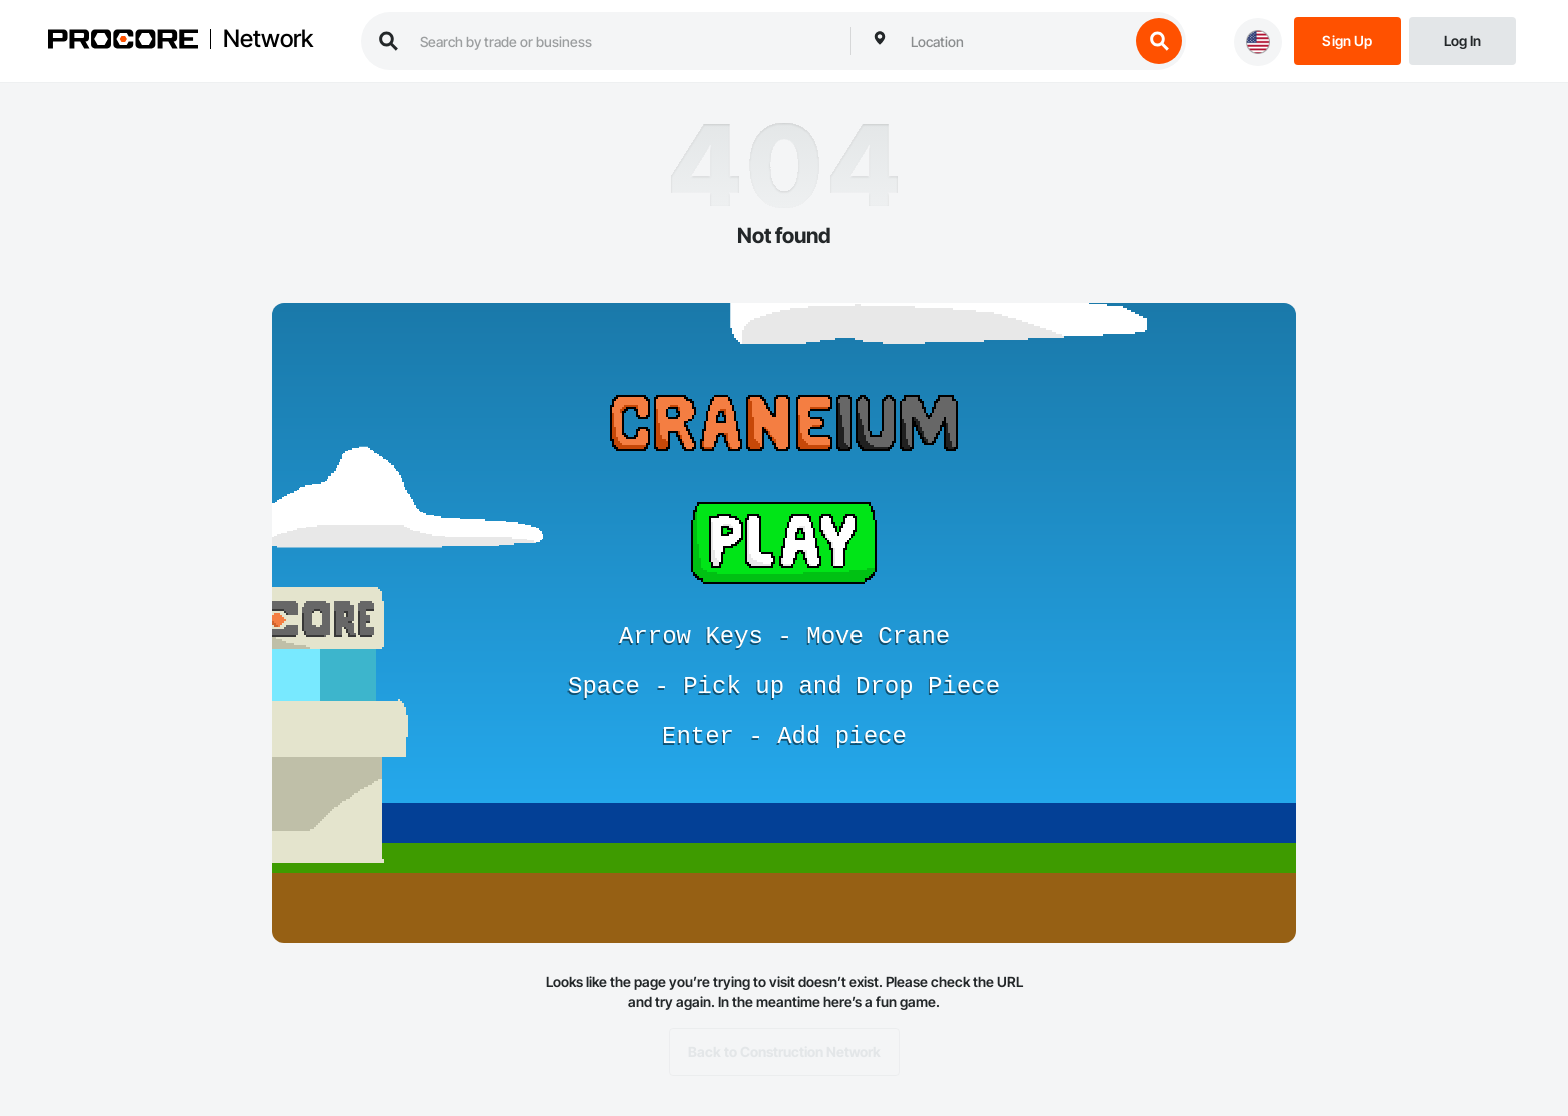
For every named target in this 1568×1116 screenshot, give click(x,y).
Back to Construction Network (784, 1052)
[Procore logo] (123, 41)
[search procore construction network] (625, 41)
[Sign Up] (1347, 39)
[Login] (1462, 39)
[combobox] (1015, 41)
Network (268, 39)
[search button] (1159, 41)
